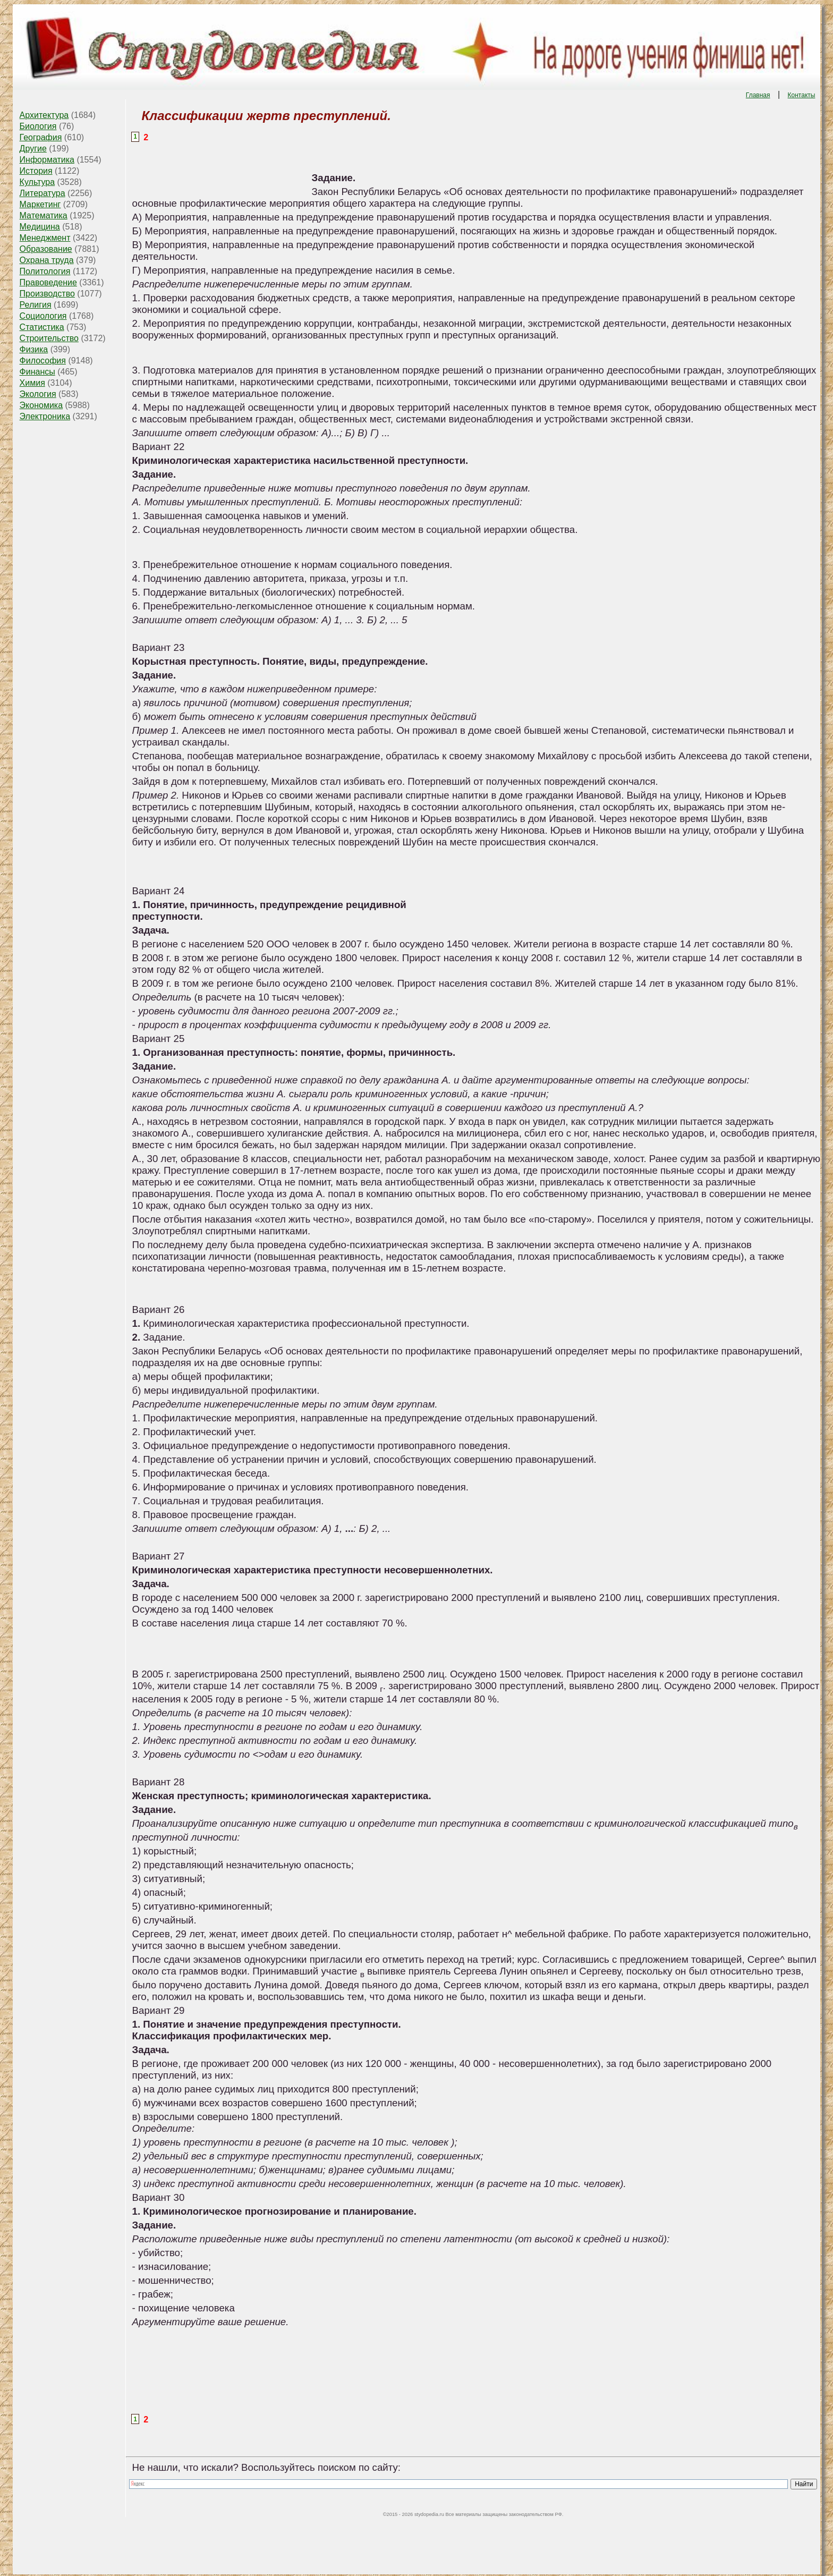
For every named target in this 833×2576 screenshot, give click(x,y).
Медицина (40, 226)
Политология (45, 271)
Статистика (42, 327)
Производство (47, 293)
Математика (43, 215)
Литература (42, 193)
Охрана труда (47, 260)
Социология (43, 315)
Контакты (801, 95)
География (41, 137)
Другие (33, 148)
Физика (34, 349)
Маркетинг (40, 204)
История (36, 170)
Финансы (37, 371)
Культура (37, 182)
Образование (46, 248)
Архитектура (44, 115)
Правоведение (48, 282)
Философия (43, 360)
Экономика (41, 405)
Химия (32, 382)
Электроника (45, 416)
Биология (38, 126)
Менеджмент (45, 237)
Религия (36, 304)
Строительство (49, 338)
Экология (38, 394)
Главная (758, 95)
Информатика (47, 159)
